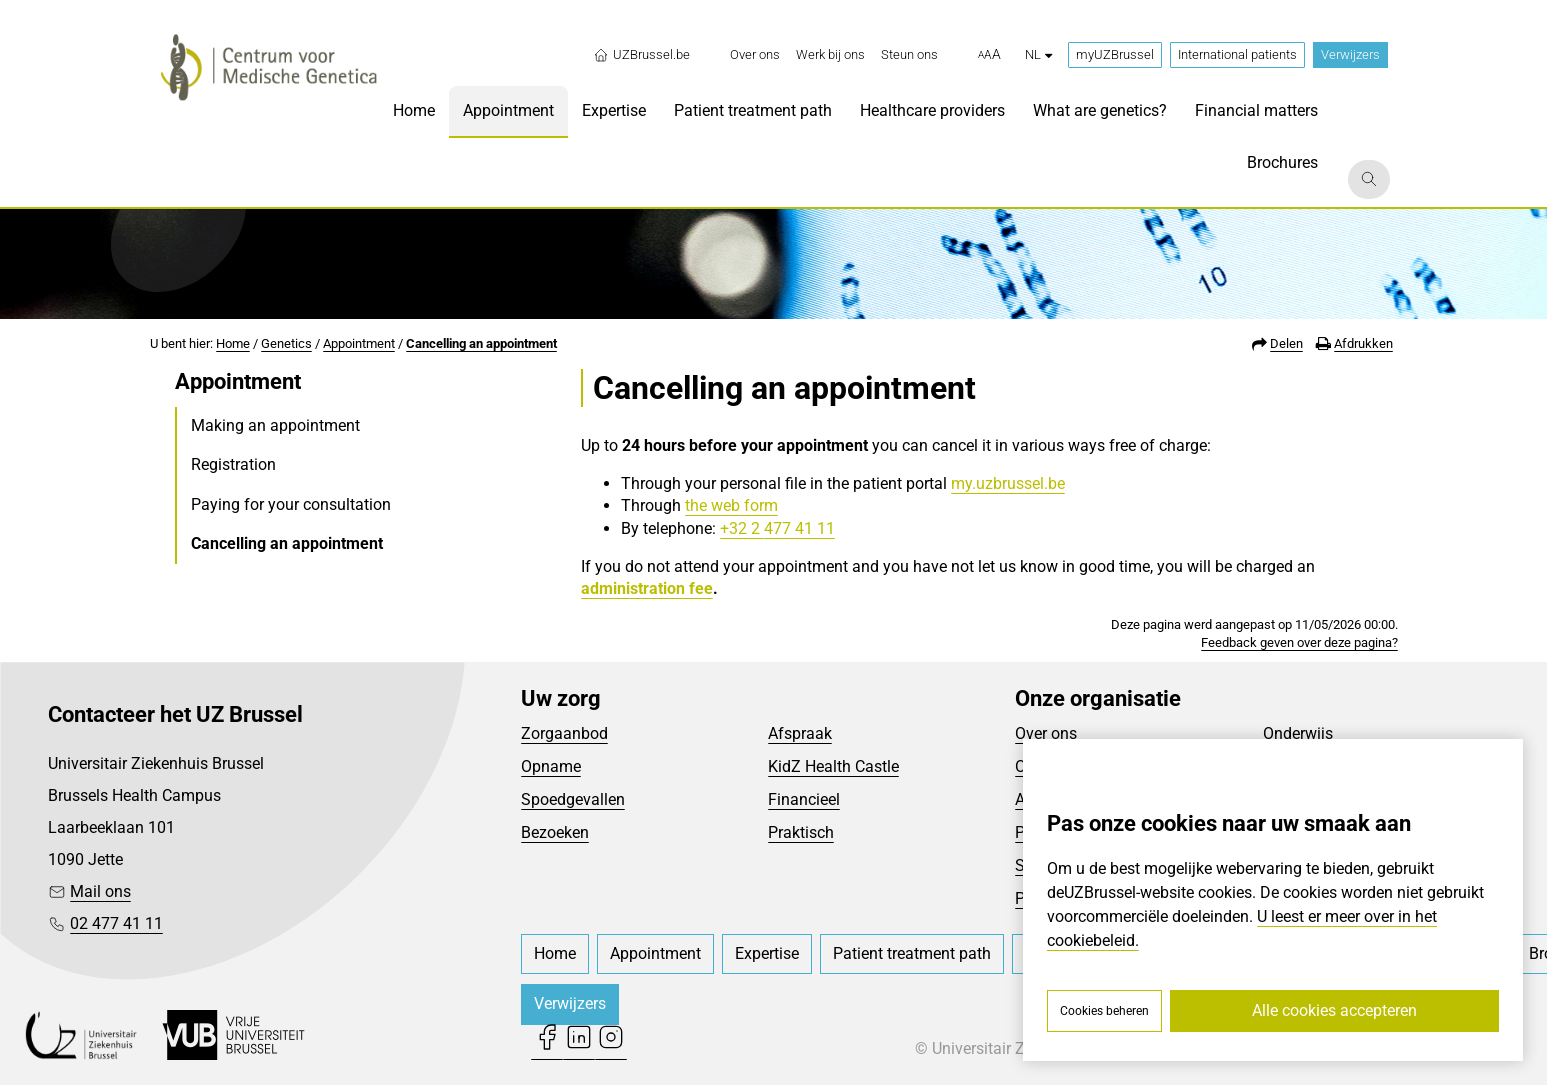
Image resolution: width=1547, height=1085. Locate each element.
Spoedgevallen (573, 799)
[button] (989, 55)
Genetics (286, 343)
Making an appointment (275, 425)
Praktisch (801, 832)
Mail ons (100, 891)
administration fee (647, 588)
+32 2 (742, 528)
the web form (731, 505)
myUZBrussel (1115, 54)
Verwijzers (1350, 54)
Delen (1286, 343)
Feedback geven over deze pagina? (1299, 642)
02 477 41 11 (116, 923)
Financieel (804, 799)
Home (233, 343)
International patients (1237, 54)
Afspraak (800, 733)
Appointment (359, 343)
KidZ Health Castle (833, 766)
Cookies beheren (1104, 1011)
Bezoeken (555, 832)
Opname (551, 766)
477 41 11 (799, 528)
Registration (233, 464)
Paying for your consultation (291, 504)
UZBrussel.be (641, 55)
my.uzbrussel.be (1008, 483)
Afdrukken (1363, 343)
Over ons (1046, 733)
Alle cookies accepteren (1334, 1010)
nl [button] (1038, 54)
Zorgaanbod (564, 733)
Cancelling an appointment (481, 343)
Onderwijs (1298, 733)
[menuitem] (755, 55)
